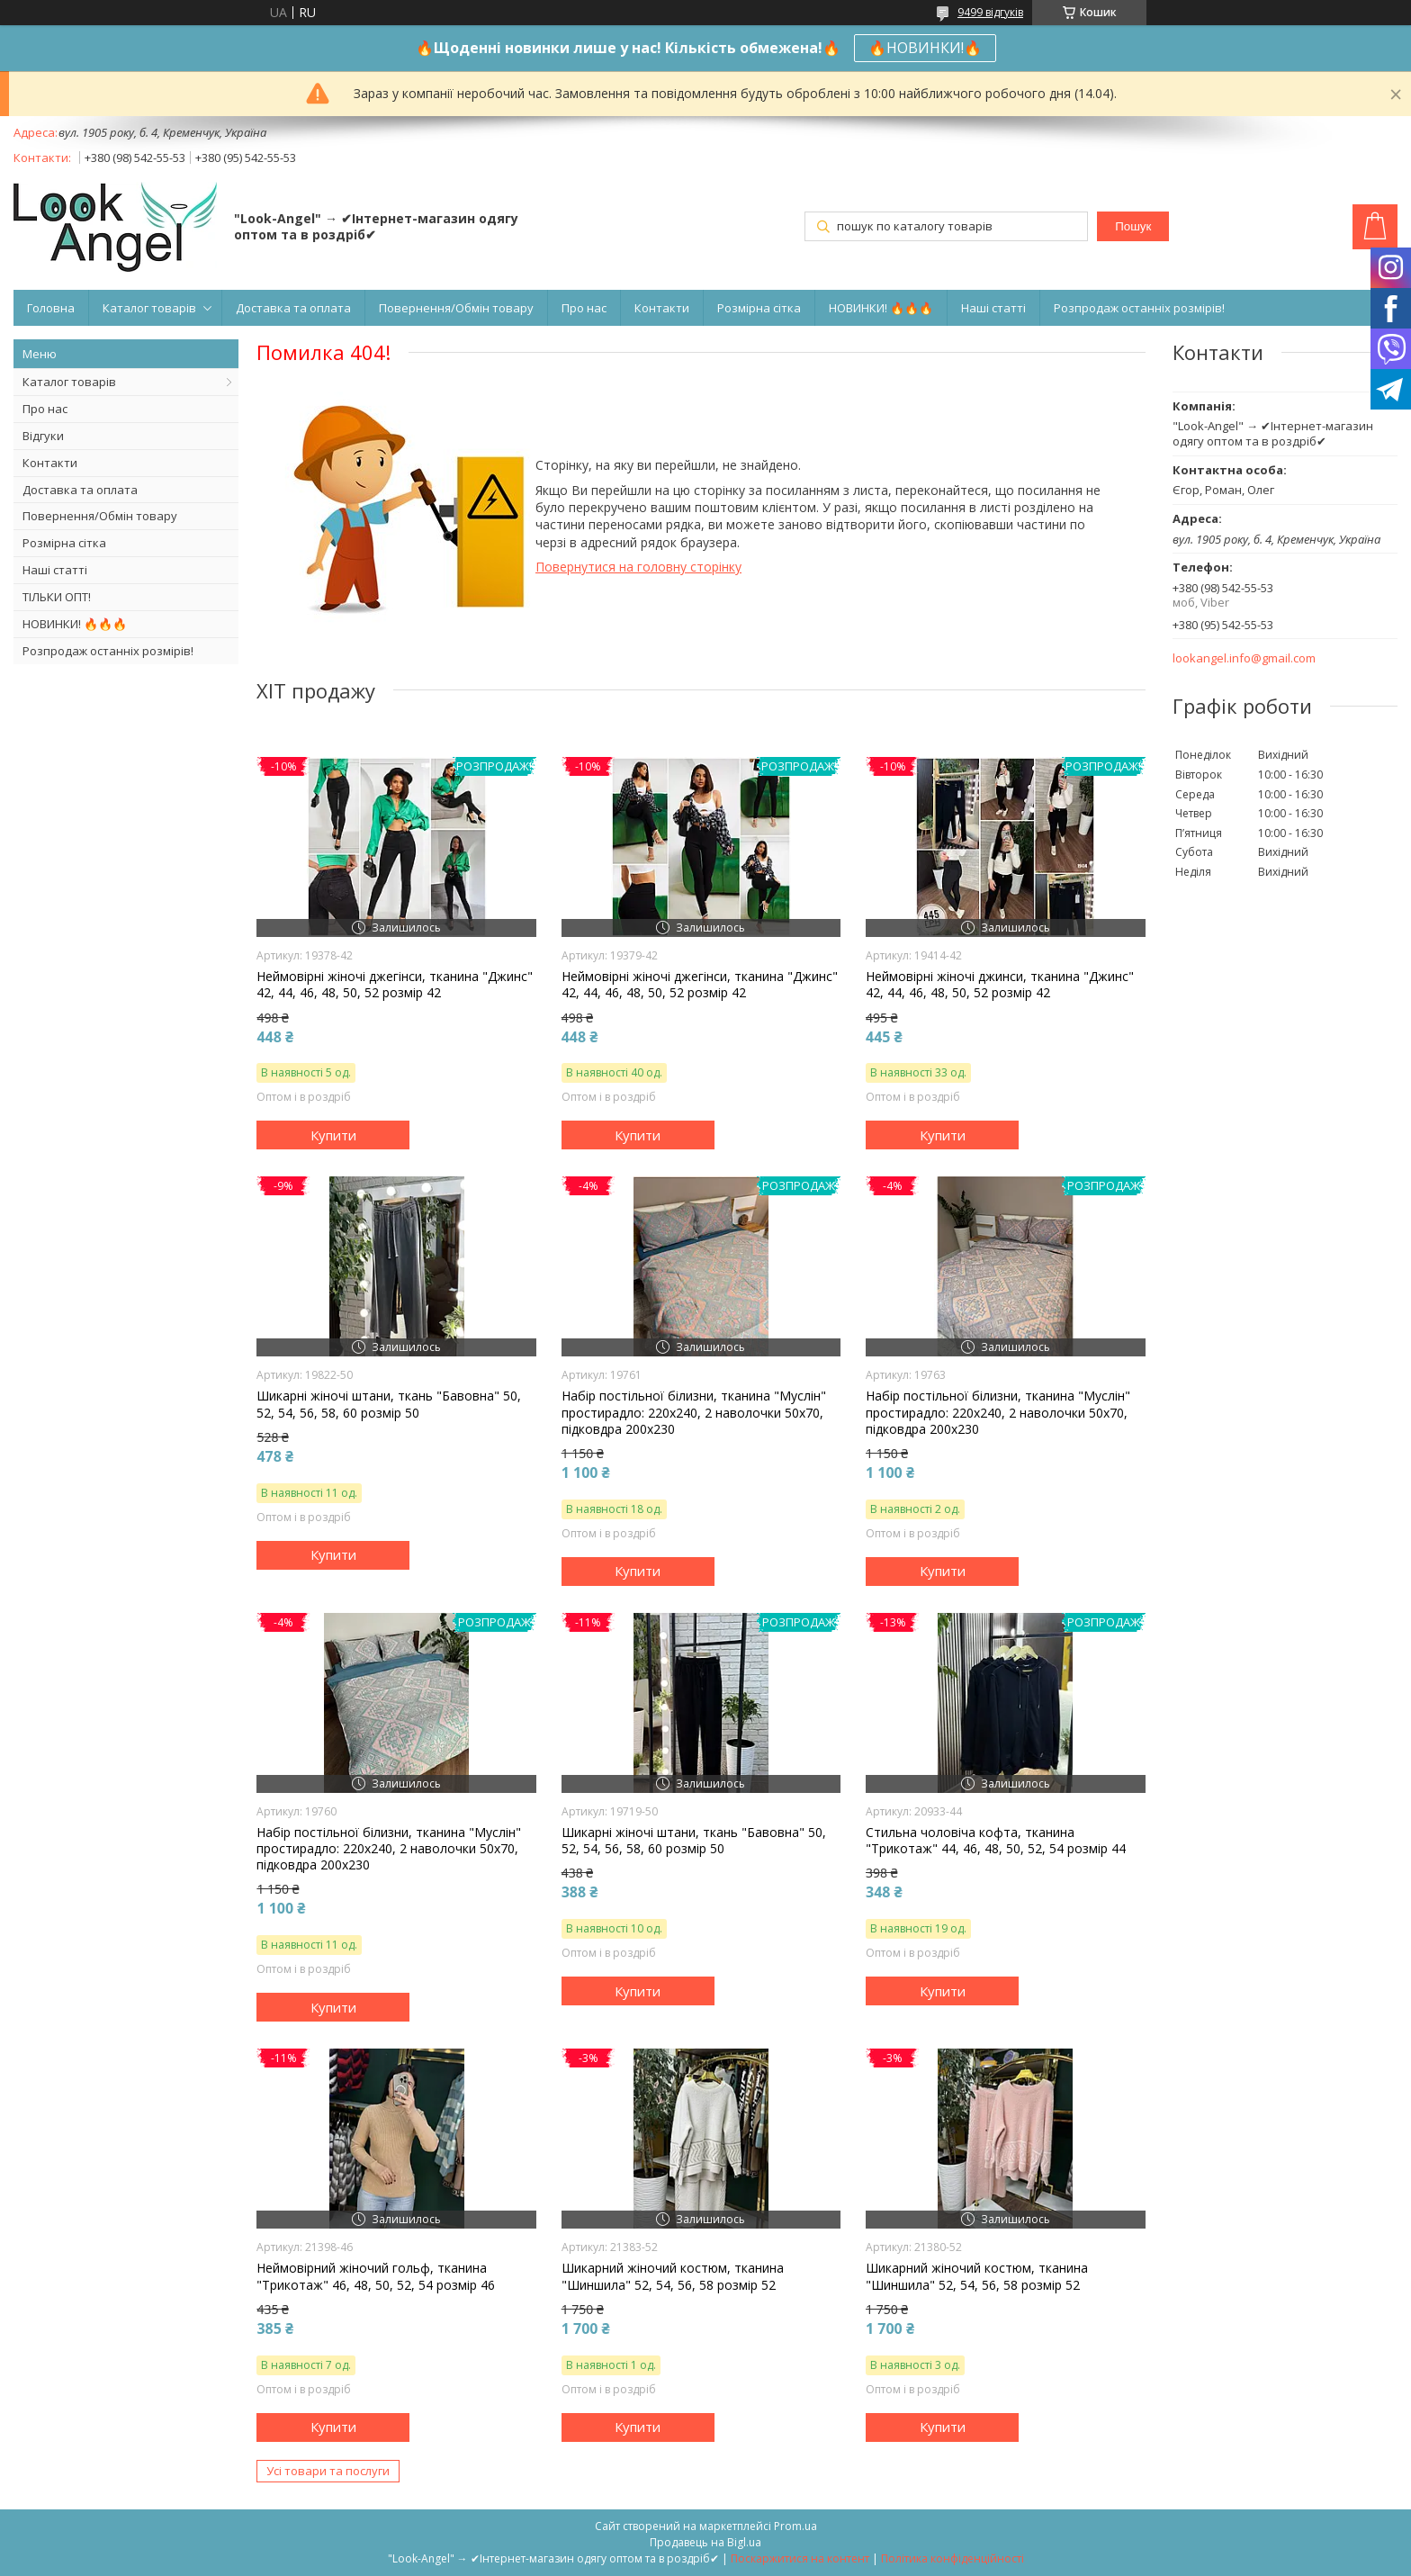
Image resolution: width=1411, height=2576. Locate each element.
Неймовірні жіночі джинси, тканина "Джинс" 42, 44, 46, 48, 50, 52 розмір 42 (1000, 984)
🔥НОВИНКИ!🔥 (925, 48)
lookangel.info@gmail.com (1244, 658)
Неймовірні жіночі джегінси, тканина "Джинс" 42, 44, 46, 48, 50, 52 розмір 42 (394, 984)
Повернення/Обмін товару (456, 308)
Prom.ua (795, 2526)
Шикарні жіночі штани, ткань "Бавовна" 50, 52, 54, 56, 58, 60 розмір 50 (388, 1404)
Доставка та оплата (293, 308)
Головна (51, 308)
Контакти (661, 308)
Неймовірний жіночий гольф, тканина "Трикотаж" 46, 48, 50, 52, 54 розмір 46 (375, 2276)
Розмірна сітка (759, 308)
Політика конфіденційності (952, 2558)
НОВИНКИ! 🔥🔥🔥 (881, 308)
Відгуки (43, 436)
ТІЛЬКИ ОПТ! (56, 597)
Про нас (584, 308)
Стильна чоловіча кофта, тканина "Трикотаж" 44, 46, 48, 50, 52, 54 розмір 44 (996, 1840)
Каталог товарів (149, 308)
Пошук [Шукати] (1133, 226)
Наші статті (993, 308)
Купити (333, 1135)
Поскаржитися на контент (800, 2558)
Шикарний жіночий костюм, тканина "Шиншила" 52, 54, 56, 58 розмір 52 (673, 2276)
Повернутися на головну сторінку (638, 566)
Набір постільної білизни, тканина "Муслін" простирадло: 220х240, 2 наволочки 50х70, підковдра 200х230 (694, 1412)
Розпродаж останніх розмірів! (1139, 308)
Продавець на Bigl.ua (705, 2542)
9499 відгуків (990, 12)
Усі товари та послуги (328, 2471)
